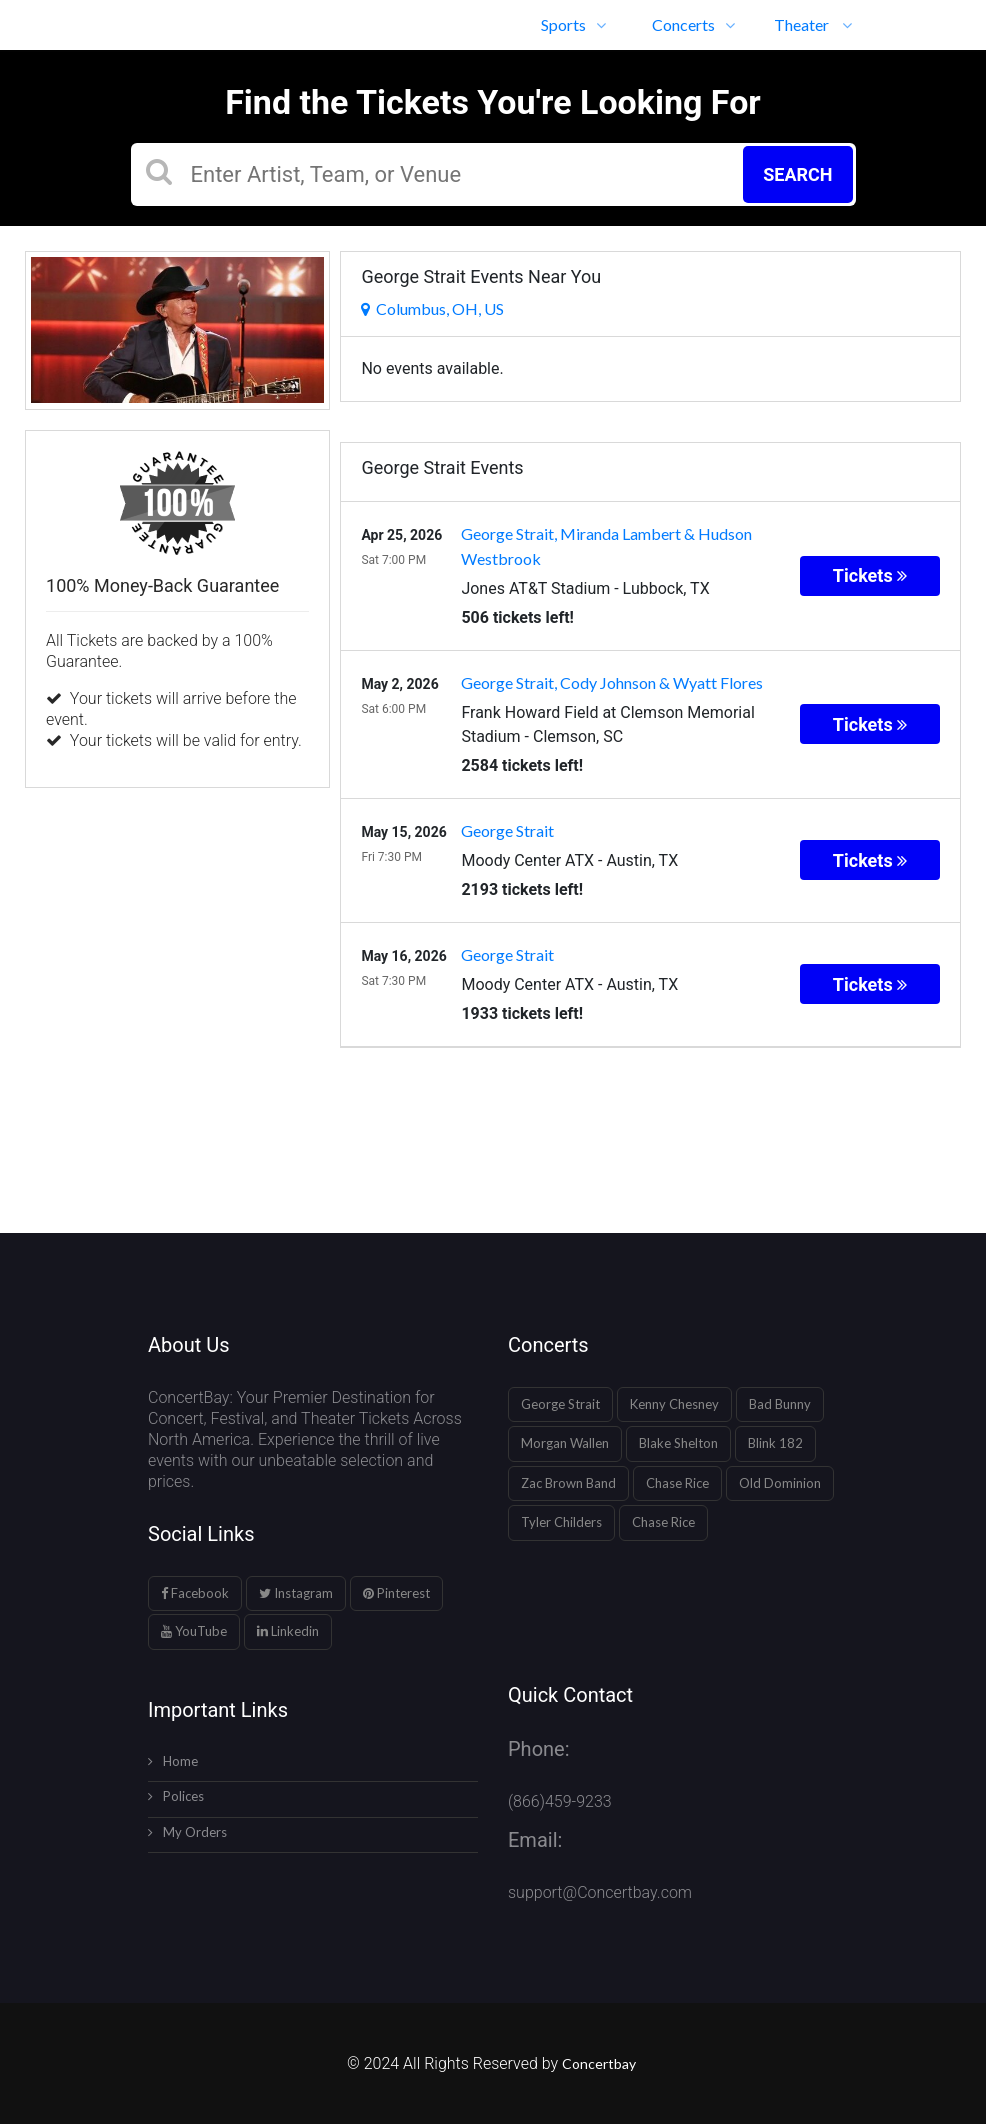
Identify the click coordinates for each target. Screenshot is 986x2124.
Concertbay (600, 2063)
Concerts (693, 24)
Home (173, 1761)
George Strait (560, 1404)
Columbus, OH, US (432, 308)
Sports (573, 24)
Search (797, 174)
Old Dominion (780, 1483)
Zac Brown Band (568, 1483)
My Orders (187, 1832)
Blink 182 (775, 1443)
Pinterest (396, 1593)
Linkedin (288, 1631)
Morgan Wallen (565, 1443)
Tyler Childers (561, 1522)
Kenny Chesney (674, 1404)
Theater (813, 24)
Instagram (296, 1593)
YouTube (194, 1631)
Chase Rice (677, 1483)
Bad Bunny (780, 1404)
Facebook (195, 1593)
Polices (176, 1796)
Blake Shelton (678, 1443)
